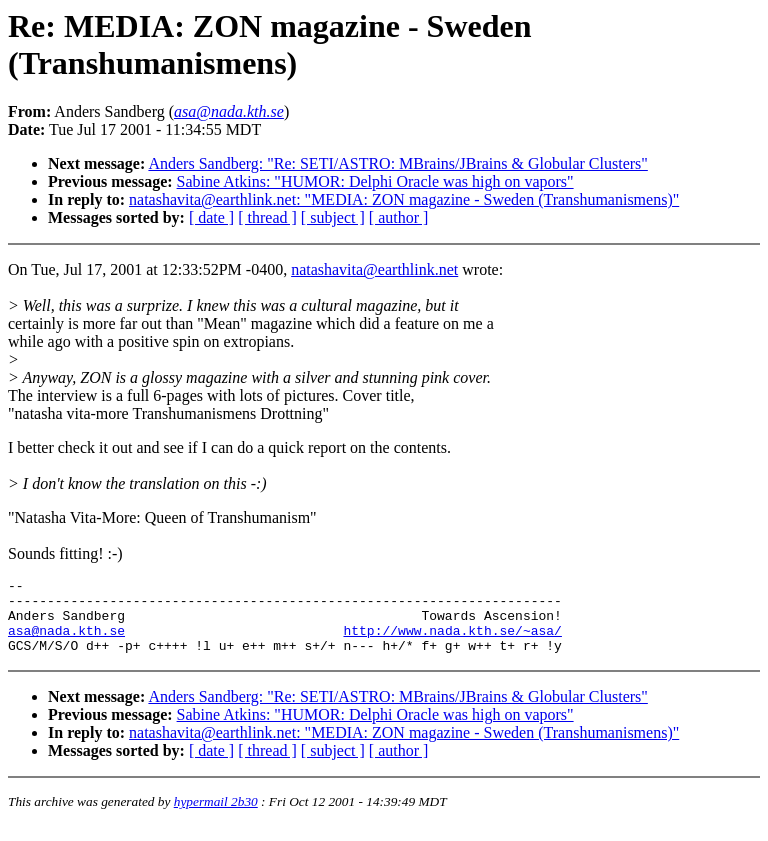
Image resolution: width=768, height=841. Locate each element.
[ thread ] (267, 217)
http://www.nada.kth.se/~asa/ (452, 642)
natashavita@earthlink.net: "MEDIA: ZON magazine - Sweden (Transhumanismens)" (404, 199)
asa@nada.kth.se (66, 642)
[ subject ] (333, 217)
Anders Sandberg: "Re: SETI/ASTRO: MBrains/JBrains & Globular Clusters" (397, 163)
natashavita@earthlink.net (374, 269)
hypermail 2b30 (216, 816)
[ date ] (211, 217)
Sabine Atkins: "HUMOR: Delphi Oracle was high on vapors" (375, 181)
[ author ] (399, 217)
